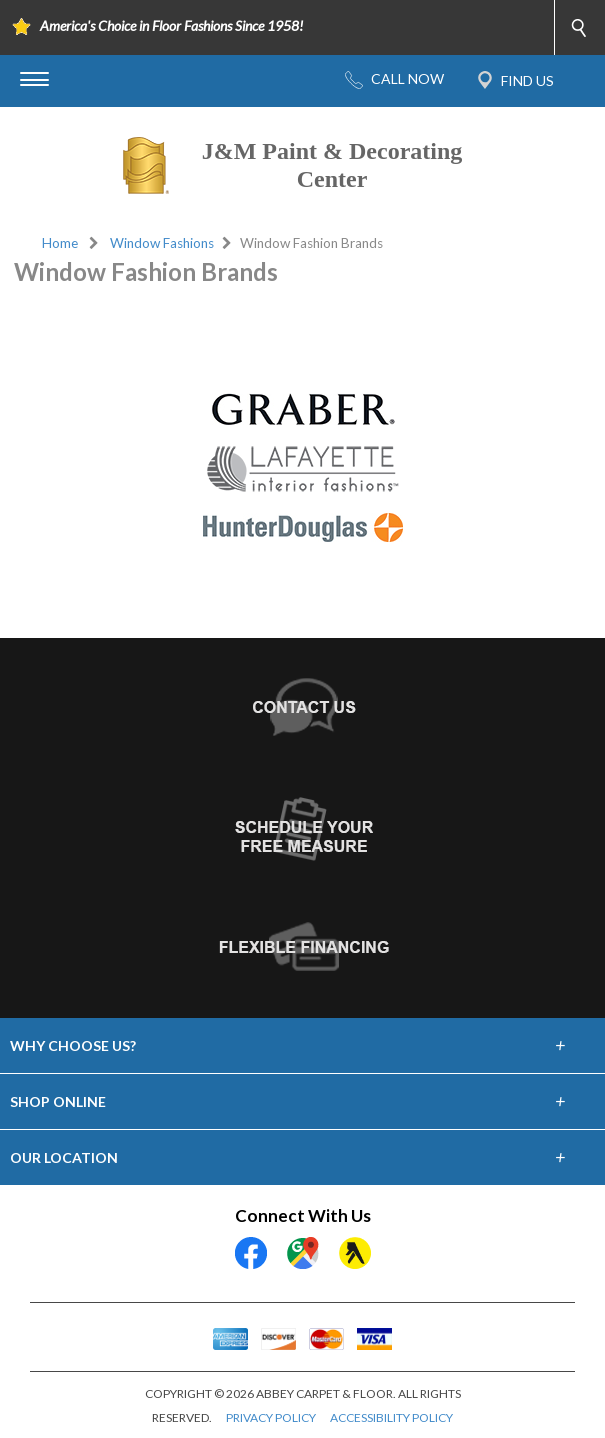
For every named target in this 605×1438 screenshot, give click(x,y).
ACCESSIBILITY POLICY (391, 1417)
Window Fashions (162, 243)
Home (60, 243)
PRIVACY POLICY (271, 1417)
